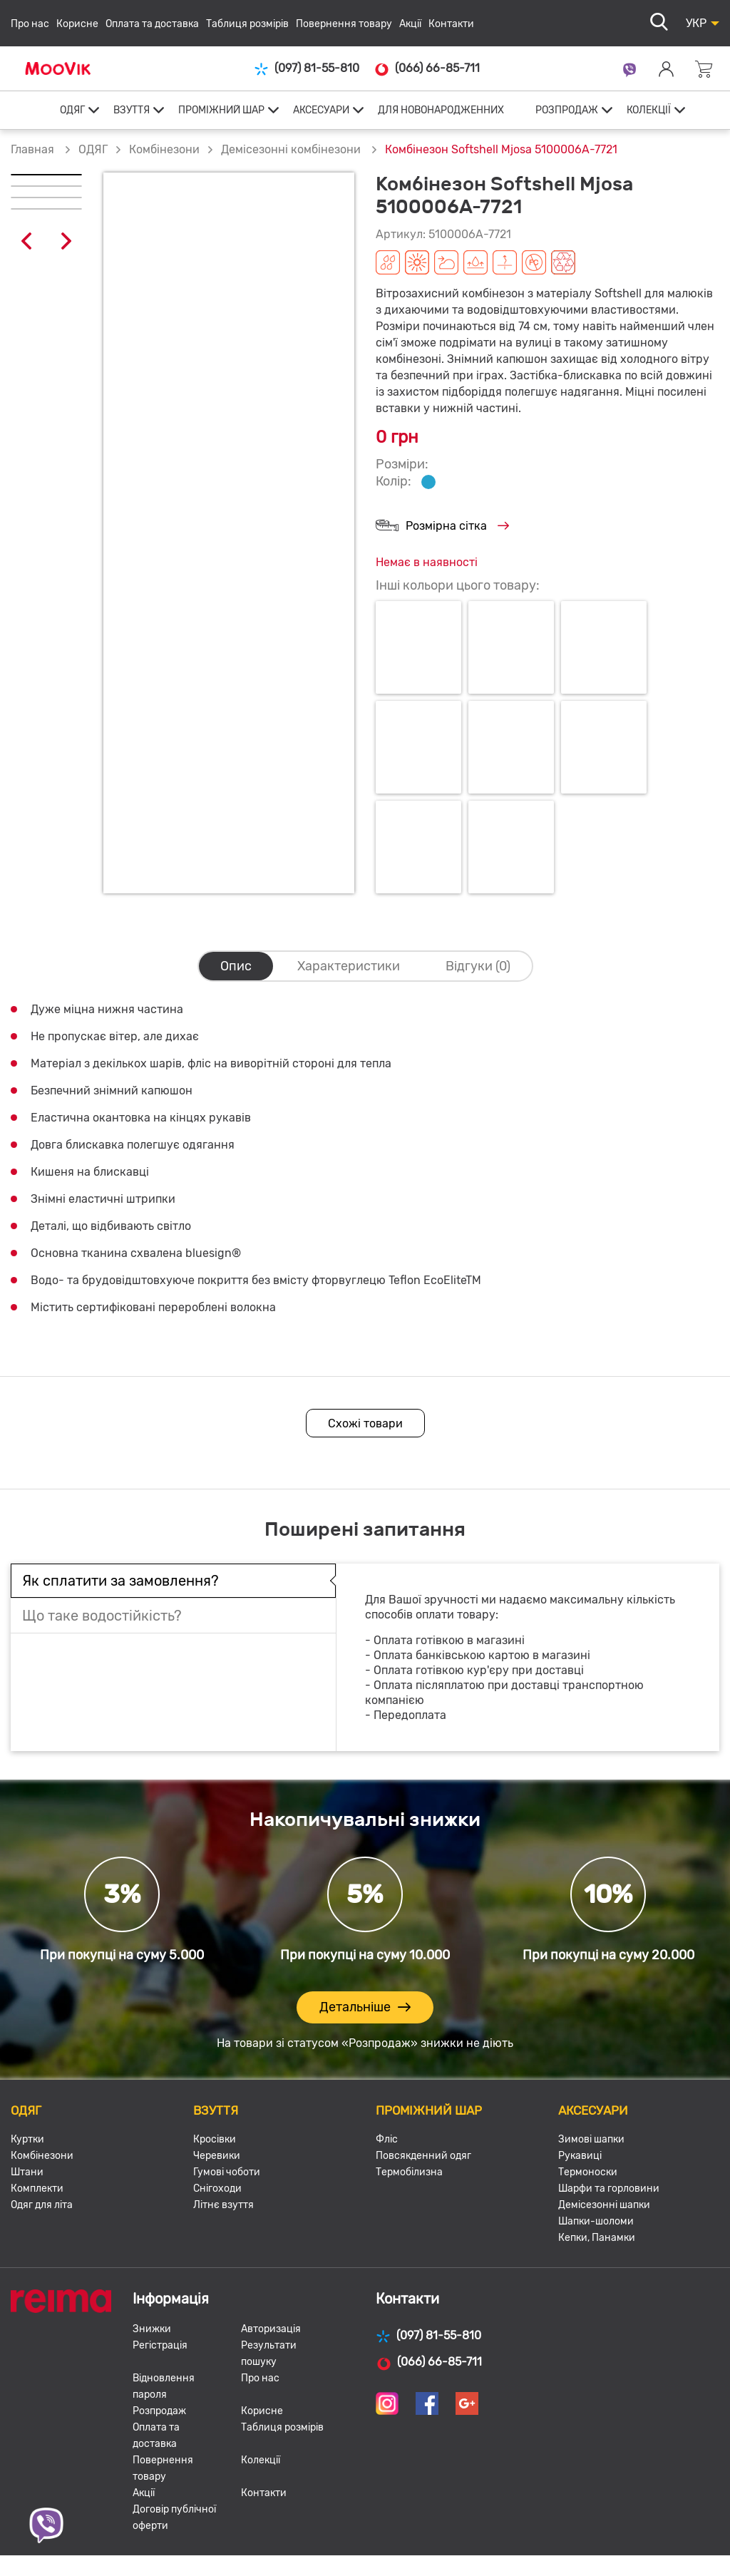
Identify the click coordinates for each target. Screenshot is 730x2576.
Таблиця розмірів (247, 24)
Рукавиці (580, 2156)
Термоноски (587, 2172)
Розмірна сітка (442, 526)
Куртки (27, 2139)
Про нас (30, 24)
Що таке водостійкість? (102, 1615)
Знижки (152, 2329)
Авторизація (271, 2329)
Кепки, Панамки (596, 2238)
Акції (410, 24)
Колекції (260, 2460)
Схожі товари (365, 1423)
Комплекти (37, 2188)
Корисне (77, 24)
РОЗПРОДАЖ (566, 110)
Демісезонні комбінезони (292, 149)
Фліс (387, 2139)
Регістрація (160, 2345)
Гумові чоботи (226, 2172)
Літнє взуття (223, 2205)
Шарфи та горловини (608, 2188)
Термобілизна (409, 2172)
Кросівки (214, 2139)
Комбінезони (164, 149)
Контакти (451, 24)
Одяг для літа (42, 2205)
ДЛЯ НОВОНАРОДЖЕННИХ (441, 110)
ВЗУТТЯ (131, 110)
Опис (236, 966)
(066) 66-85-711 (427, 68)
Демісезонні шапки (604, 2205)
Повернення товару (344, 24)
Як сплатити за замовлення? (120, 1580)
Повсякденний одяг (423, 2156)
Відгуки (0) (478, 966)
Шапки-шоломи (596, 2221)
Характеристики (348, 966)
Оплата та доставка (152, 24)
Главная (32, 149)
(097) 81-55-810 (306, 68)
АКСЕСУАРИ (321, 110)
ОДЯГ (72, 110)
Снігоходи (217, 2188)
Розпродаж (159, 2411)
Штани (27, 2172)
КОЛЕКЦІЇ (649, 110)
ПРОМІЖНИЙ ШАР (221, 110)
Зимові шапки (591, 2139)
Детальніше (365, 2007)
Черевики (216, 2156)
